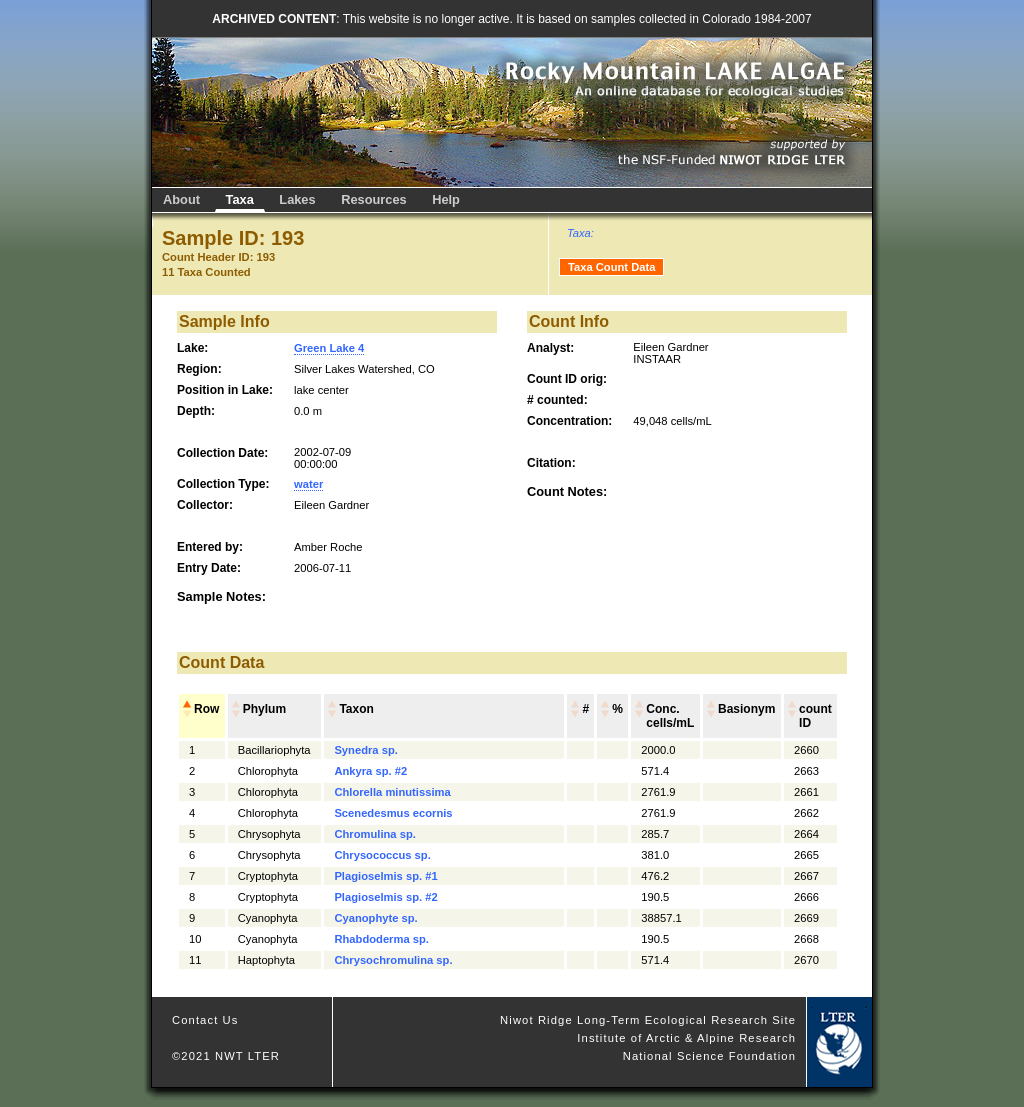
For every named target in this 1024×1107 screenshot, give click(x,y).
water (308, 484)
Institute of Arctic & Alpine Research (686, 1038)
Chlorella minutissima (392, 792)
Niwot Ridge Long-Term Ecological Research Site (648, 1020)
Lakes (297, 199)
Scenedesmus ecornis (393, 813)
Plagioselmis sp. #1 (385, 876)
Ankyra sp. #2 (370, 771)
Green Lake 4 (329, 348)
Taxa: (580, 233)
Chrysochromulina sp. (393, 960)
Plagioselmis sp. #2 (385, 897)
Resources (373, 199)
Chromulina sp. (374, 834)
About (181, 199)
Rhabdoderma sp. (381, 939)
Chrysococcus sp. (382, 855)
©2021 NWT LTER (226, 1056)
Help (446, 199)
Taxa (240, 199)
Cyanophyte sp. (375, 918)
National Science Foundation (709, 1056)
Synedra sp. (365, 750)
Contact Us (205, 1020)
